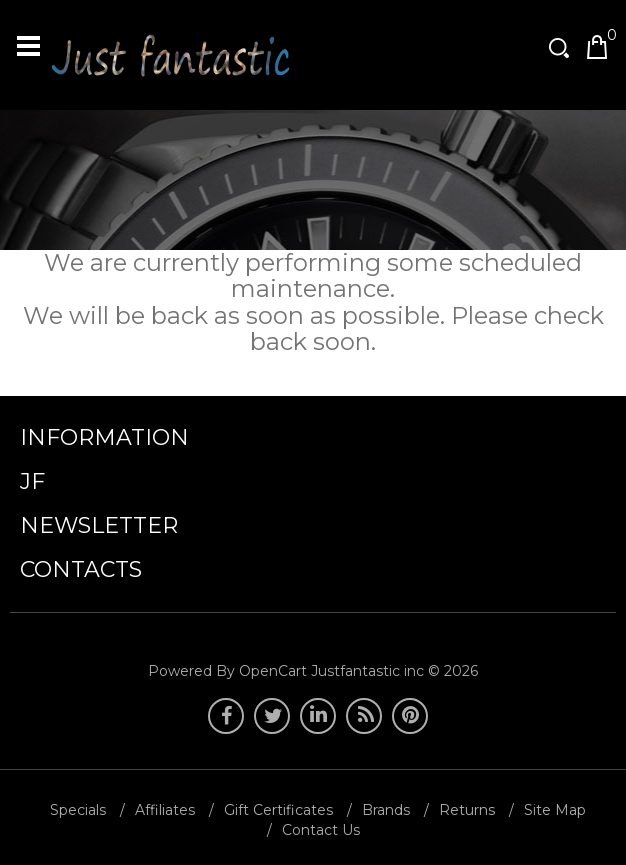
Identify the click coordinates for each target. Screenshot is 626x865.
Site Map (555, 810)
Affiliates (165, 810)
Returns (467, 810)
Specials (78, 810)
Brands (386, 810)
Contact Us (321, 830)
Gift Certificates (278, 810)
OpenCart (273, 671)
